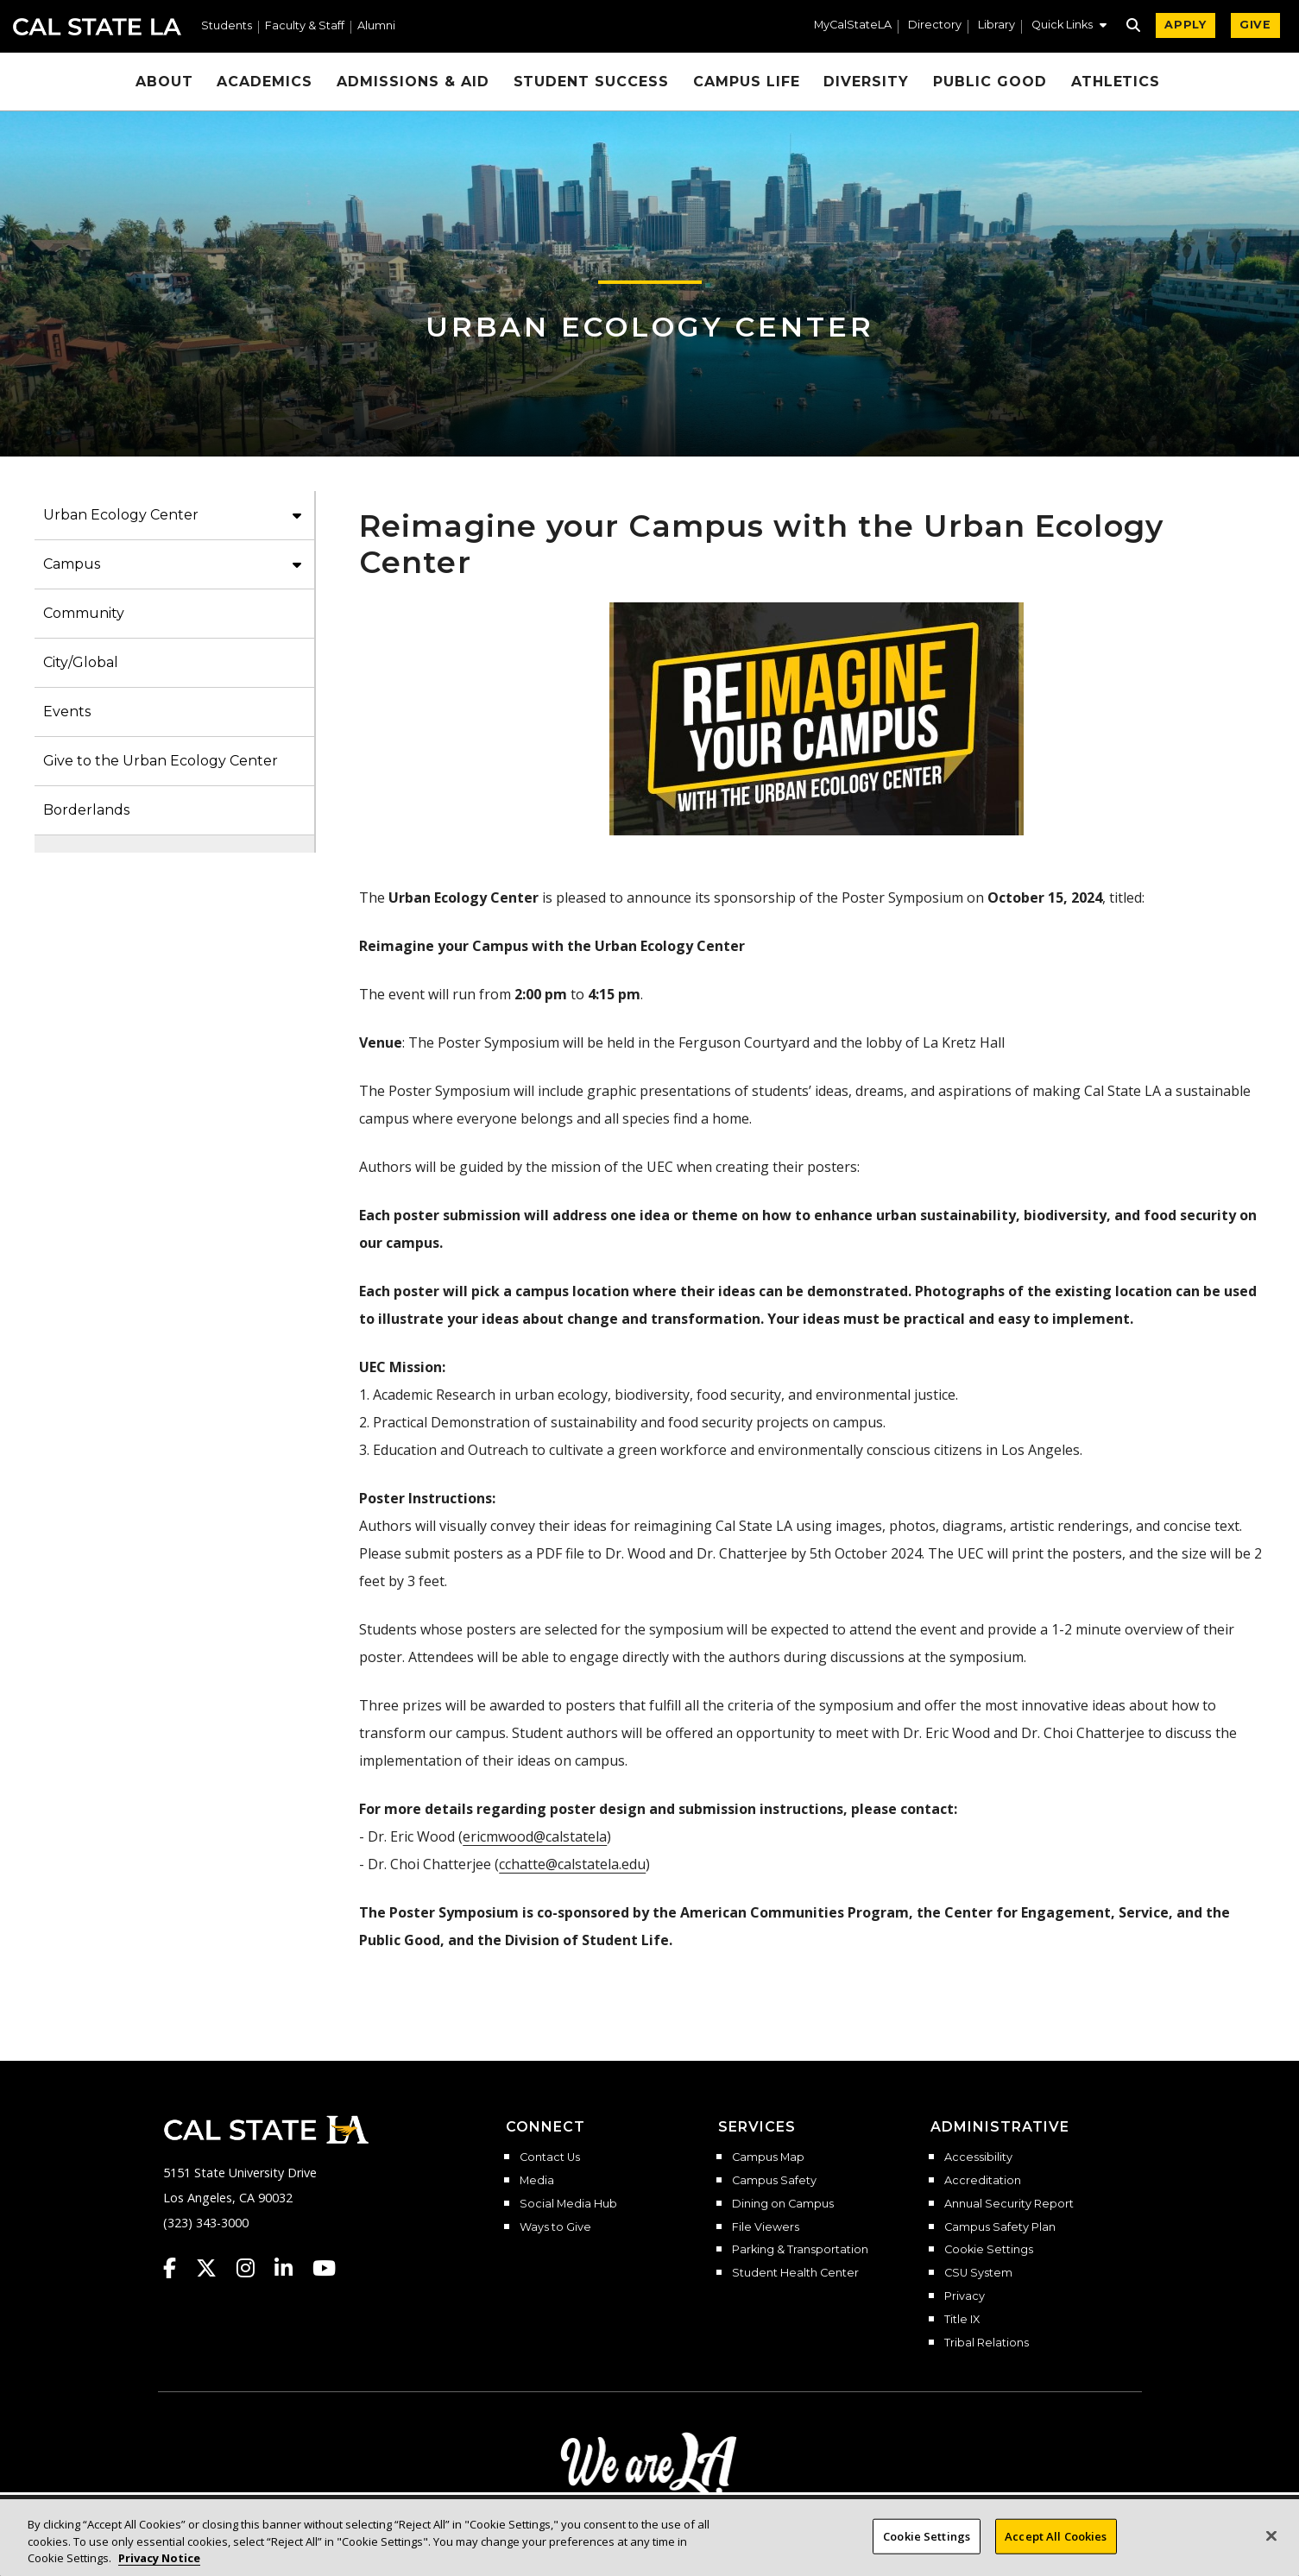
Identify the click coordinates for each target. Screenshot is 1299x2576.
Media (537, 2181)
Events (67, 711)
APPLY (1185, 24)
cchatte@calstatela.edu (572, 1864)
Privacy (964, 2296)
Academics (264, 81)
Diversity (866, 81)
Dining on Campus (783, 2204)
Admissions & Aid (413, 81)
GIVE (1255, 24)
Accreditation (982, 2181)
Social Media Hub (568, 2204)
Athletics (1116, 81)
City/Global (80, 662)
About (164, 81)
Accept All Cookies (1056, 2554)
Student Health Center (795, 2273)
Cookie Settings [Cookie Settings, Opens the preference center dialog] (926, 2554)
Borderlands (86, 810)
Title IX (962, 2320)
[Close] (1271, 2554)
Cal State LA (97, 26)
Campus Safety (774, 2181)
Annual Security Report (1009, 2204)
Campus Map (768, 2157)
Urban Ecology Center (650, 326)
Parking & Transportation (800, 2250)
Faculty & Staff (304, 26)
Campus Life (746, 81)
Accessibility (978, 2157)
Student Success (591, 81)
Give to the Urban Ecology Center (160, 761)
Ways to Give (555, 2227)
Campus (71, 564)
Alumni (376, 26)
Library (996, 25)
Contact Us (550, 2157)
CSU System (978, 2273)
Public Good (990, 81)
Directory (935, 25)
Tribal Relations (986, 2343)
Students (226, 26)
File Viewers (765, 2227)
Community (83, 613)
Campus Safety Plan (1000, 2227)
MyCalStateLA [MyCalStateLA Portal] (853, 25)
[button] (1069, 27)
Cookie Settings (988, 2250)
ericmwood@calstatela (535, 1836)
